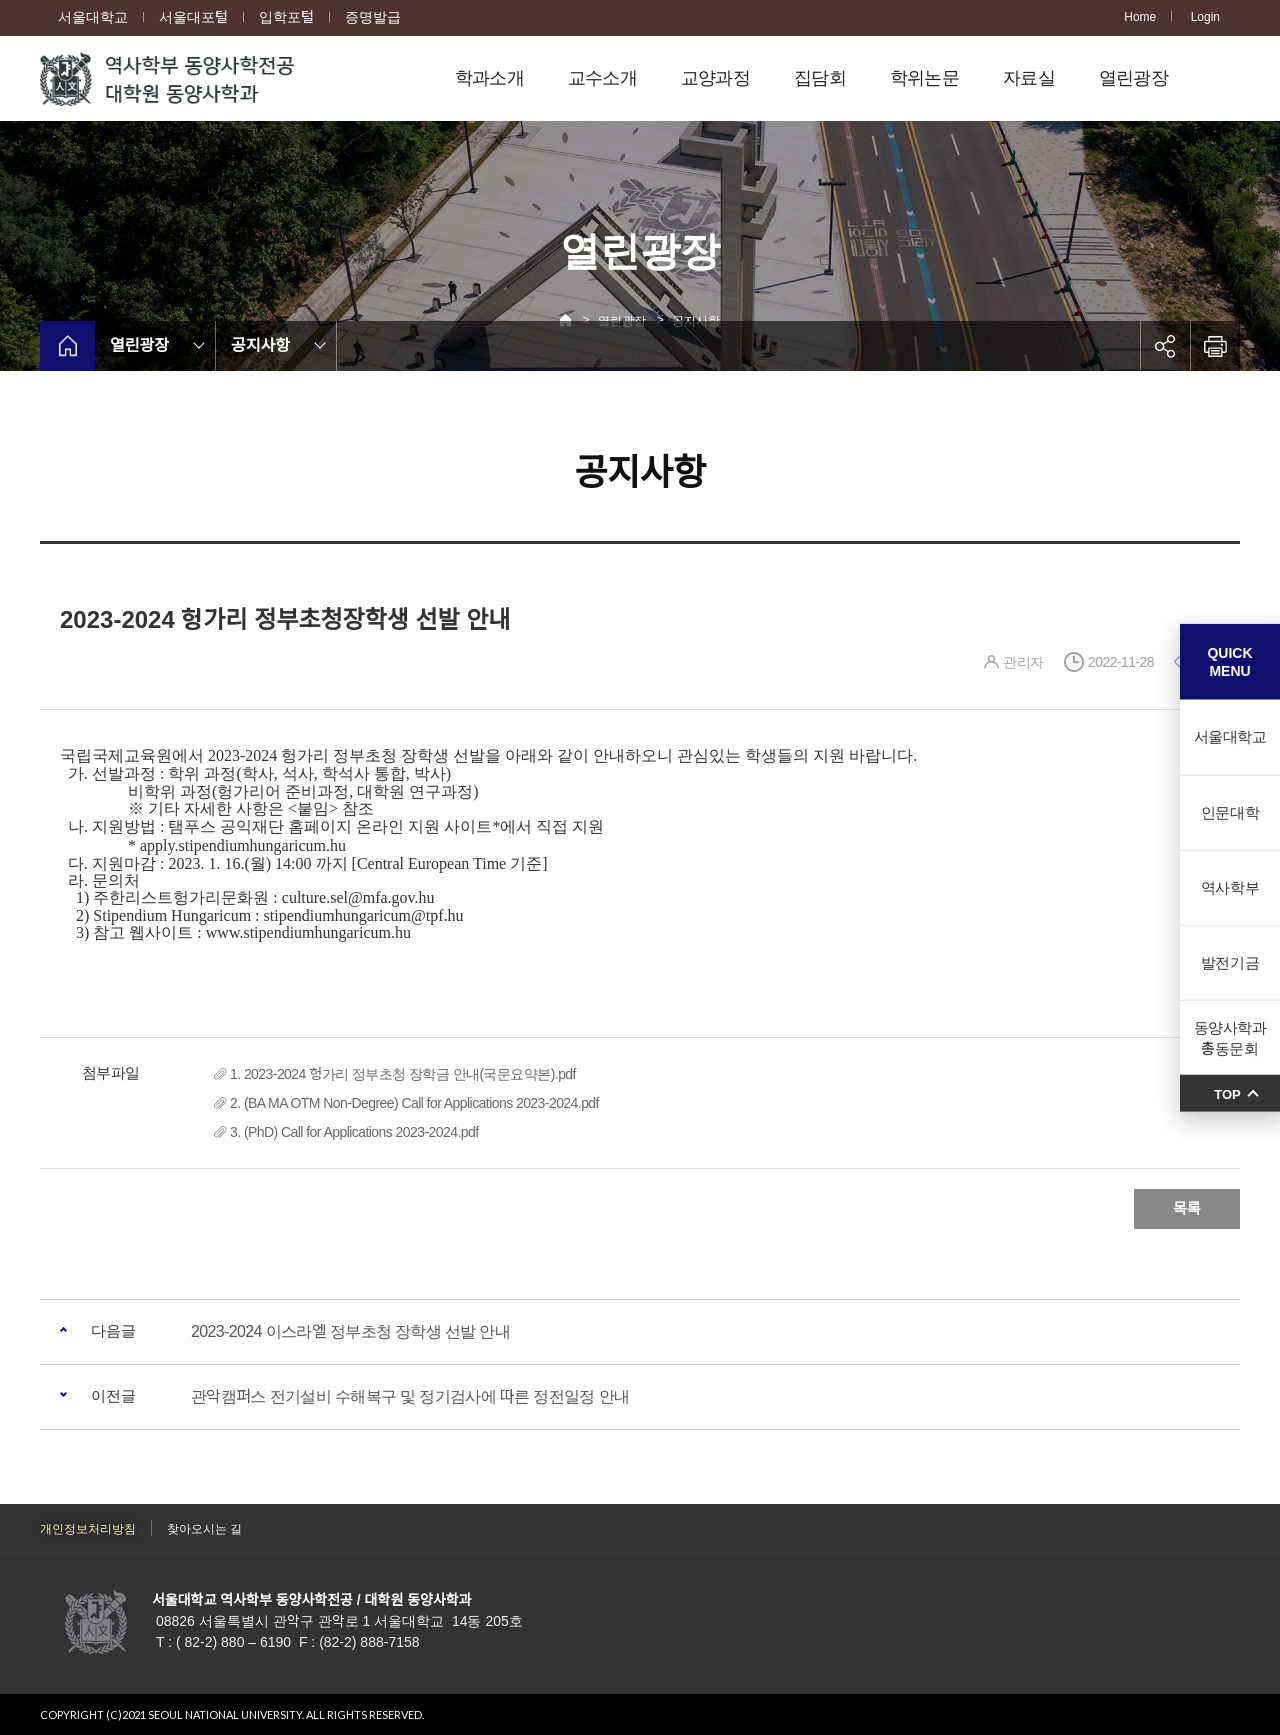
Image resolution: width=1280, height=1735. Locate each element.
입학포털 (286, 17)
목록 (1187, 1208)
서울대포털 (193, 17)
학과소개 (489, 78)
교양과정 (715, 78)
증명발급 (373, 17)
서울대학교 (93, 17)
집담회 (820, 78)
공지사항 (260, 345)
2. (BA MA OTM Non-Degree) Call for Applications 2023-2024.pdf (414, 1103)
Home (1140, 17)
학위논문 (924, 78)
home (67, 346)
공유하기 (1165, 346)
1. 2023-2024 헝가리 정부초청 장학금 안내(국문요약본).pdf (403, 1074)
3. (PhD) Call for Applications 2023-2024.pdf (354, 1132)
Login (1205, 17)
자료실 (1029, 78)
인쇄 (1215, 346)
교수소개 (602, 78)
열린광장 (1133, 78)
